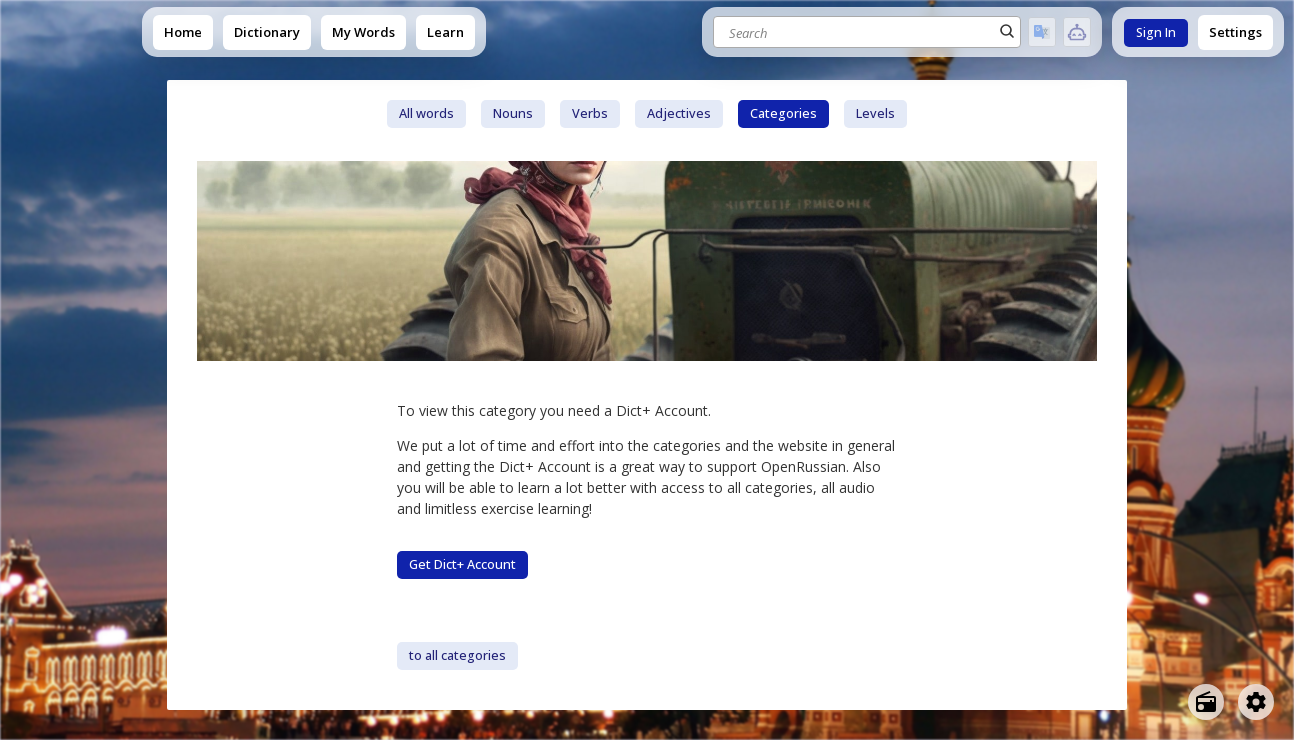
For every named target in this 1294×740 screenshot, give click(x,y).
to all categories (457, 655)
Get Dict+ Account (462, 564)
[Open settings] (1256, 702)
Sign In (1156, 32)
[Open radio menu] (1206, 702)
